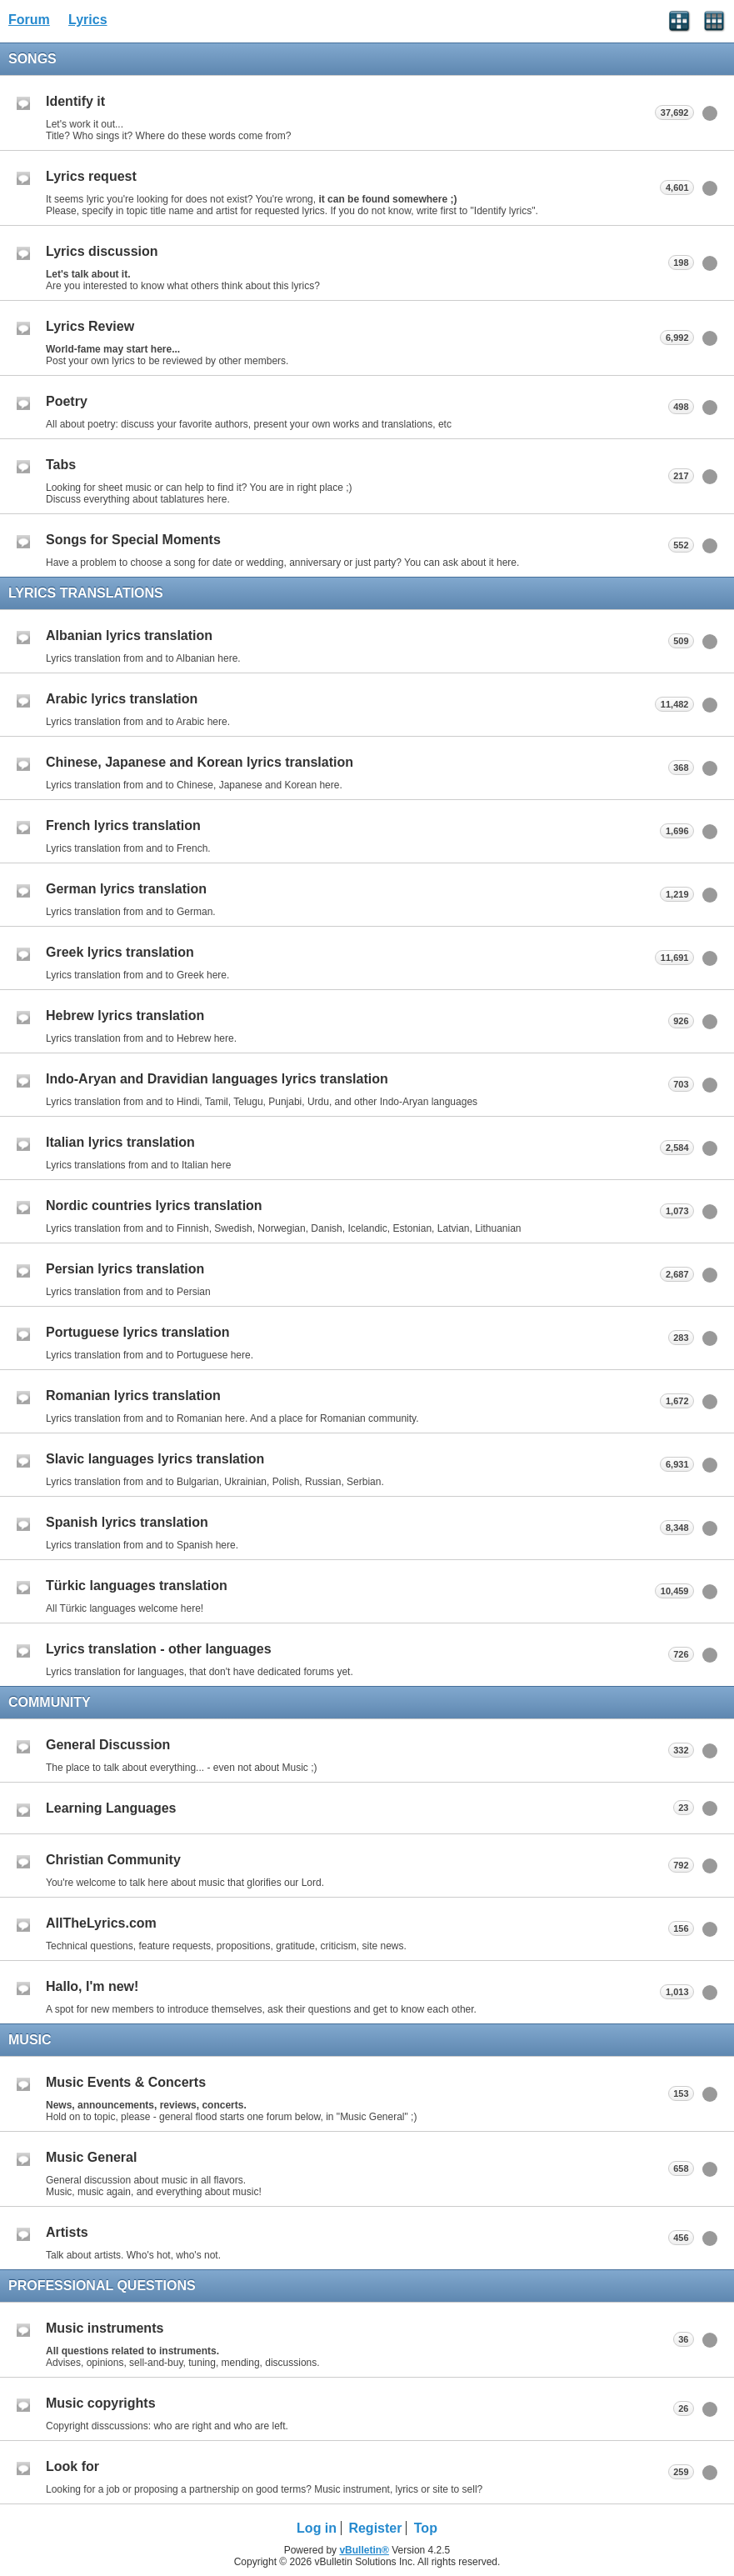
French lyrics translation (123, 825)
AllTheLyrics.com (101, 1923)
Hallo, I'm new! (92, 1986)
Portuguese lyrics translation (138, 1332)
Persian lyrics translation (125, 1269)
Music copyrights (101, 2403)
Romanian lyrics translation (133, 1395)
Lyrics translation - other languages (159, 1649)
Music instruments (104, 2328)
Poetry (66, 401)
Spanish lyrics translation (127, 1522)
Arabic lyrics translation (121, 699)
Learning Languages (111, 1808)
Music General (91, 2157)
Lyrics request (91, 176)
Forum (29, 20)
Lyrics (87, 20)
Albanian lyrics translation (129, 635)
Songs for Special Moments (133, 540)
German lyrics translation (126, 889)
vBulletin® (364, 2550)
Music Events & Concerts (126, 2082)
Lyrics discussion (102, 251)
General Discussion (108, 1745)
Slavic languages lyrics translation (155, 1459)
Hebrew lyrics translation (125, 1015)
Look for (72, 2466)
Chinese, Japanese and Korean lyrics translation (199, 762)
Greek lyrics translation (120, 952)
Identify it (75, 101)
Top (425, 2528)
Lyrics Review (90, 326)
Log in (317, 2528)
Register (375, 2528)
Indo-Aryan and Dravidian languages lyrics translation (217, 1079)
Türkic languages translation (136, 1585)
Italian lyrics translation (120, 1142)
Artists (67, 2232)
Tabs (61, 465)
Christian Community (113, 1860)
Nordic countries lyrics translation (154, 1205)
